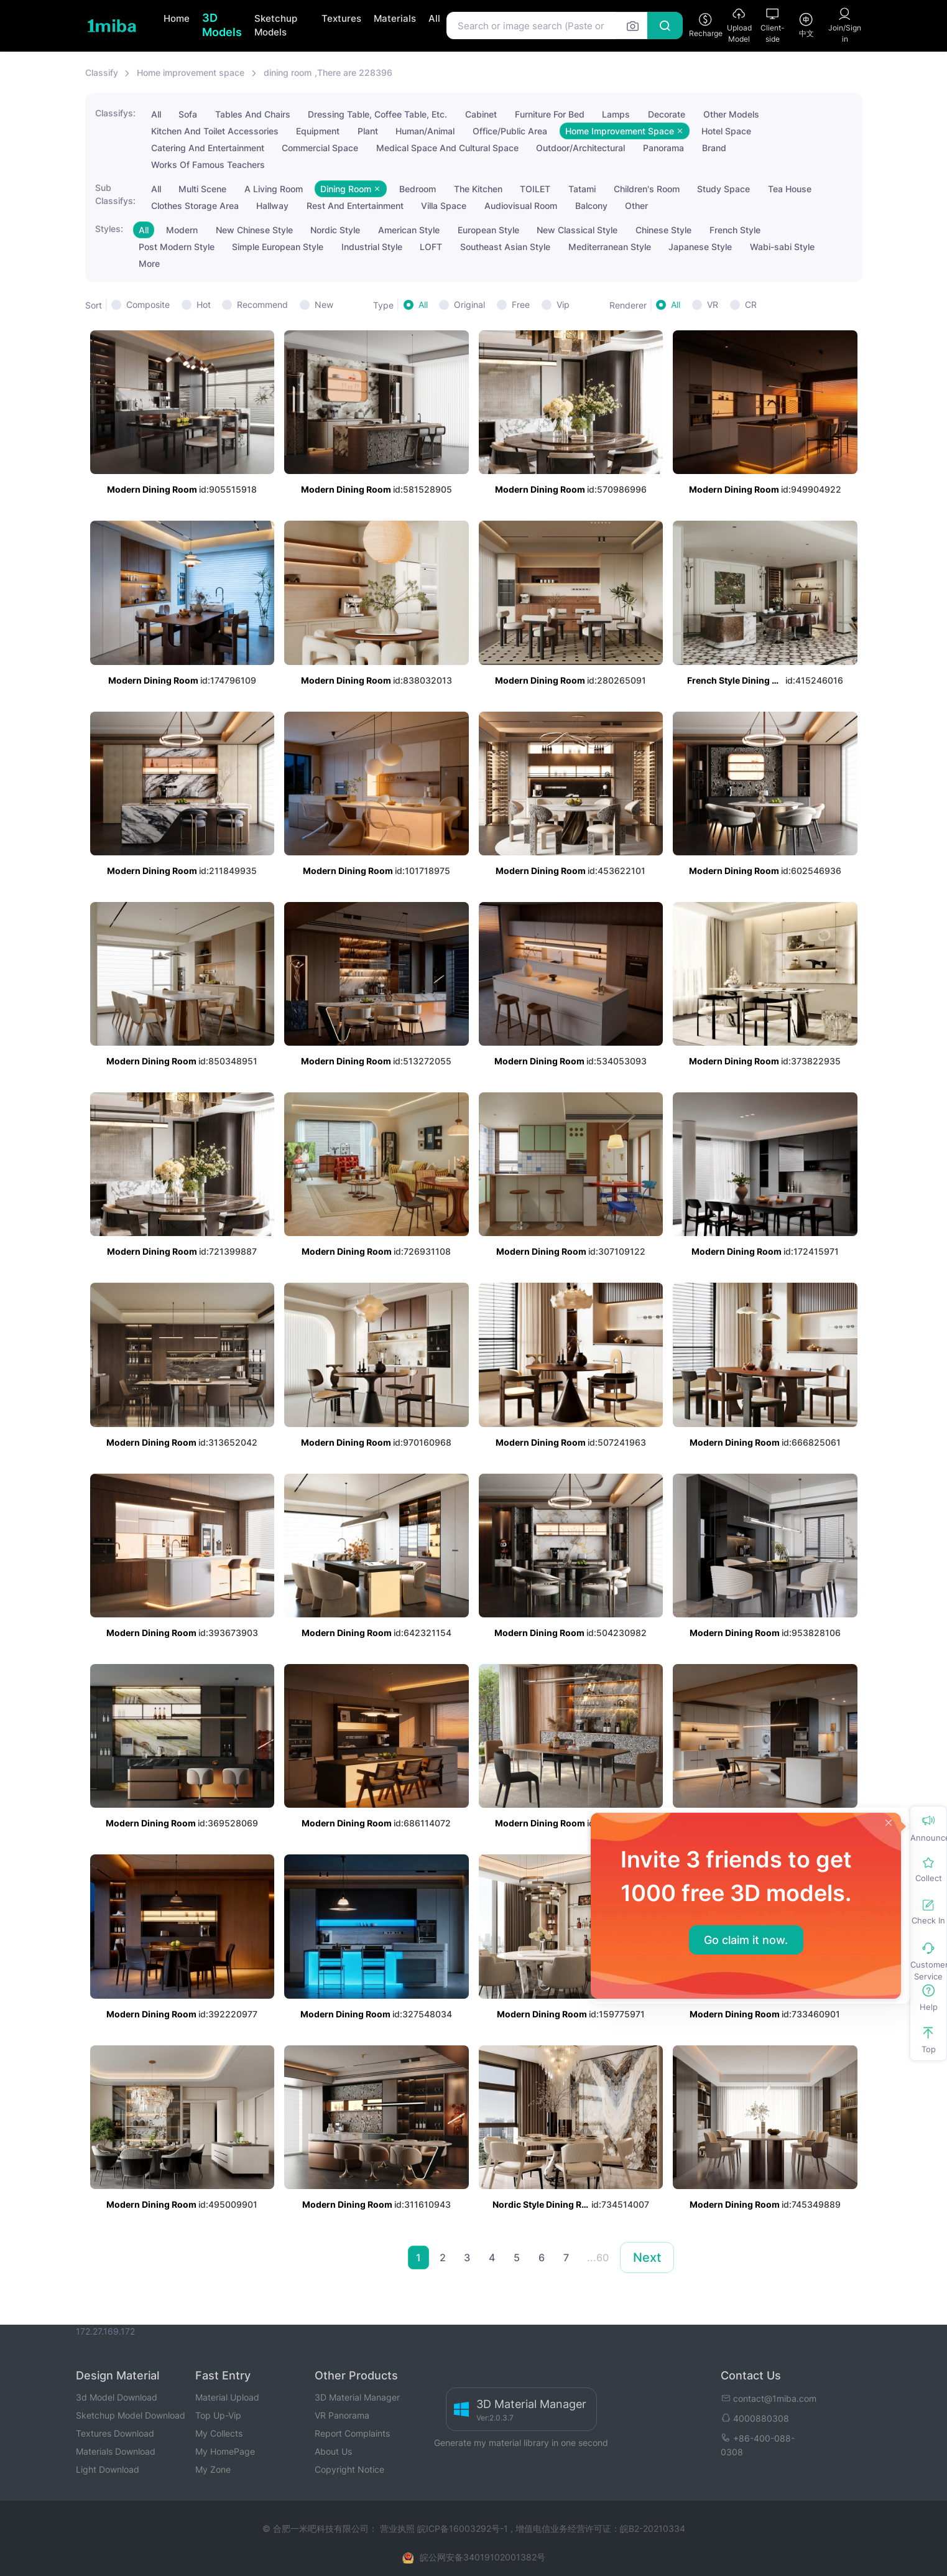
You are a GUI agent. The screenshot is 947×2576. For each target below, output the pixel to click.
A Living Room (273, 189)
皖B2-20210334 (652, 2528)
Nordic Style (335, 230)
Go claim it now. (746, 1939)
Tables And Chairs (252, 114)
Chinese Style (663, 230)
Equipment (318, 131)
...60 (598, 2257)
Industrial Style (371, 246)
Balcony (591, 205)
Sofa (187, 114)
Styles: (109, 228)
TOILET (535, 189)
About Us (333, 2451)
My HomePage (225, 2451)
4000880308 (755, 2418)
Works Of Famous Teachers (208, 164)
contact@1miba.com (768, 2398)
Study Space (723, 189)
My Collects (219, 2433)
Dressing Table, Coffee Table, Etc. (377, 114)
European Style (488, 230)
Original (469, 304)
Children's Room (647, 189)
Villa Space (443, 205)
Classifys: (115, 113)
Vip (563, 304)
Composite (148, 304)
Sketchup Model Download (130, 2415)
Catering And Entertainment (207, 147)
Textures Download (115, 2433)
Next (647, 2257)
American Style (409, 230)
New (324, 304)
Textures (341, 18)
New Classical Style (577, 230)
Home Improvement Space (624, 131)
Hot (203, 304)
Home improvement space (190, 72)
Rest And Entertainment (355, 205)
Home (177, 18)
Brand (714, 147)
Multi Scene (202, 189)
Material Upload (227, 2397)
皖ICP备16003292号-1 (462, 2528)
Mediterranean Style (609, 246)
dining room (288, 72)
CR (751, 304)
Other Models (731, 114)
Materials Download (115, 2451)
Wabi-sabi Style (782, 246)
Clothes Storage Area (195, 205)
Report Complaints (352, 2433)
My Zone (213, 2469)
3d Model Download (116, 2397)
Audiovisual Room (520, 205)
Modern (182, 230)
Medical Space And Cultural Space (447, 147)
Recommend (262, 304)
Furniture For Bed (549, 114)
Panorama (663, 147)
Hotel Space (726, 131)
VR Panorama (342, 2415)
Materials (395, 18)
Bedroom (417, 189)
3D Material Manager (357, 2397)
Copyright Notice (349, 2469)
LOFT (431, 246)
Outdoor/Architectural (580, 147)
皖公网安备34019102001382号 (482, 2557)
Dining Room (350, 189)
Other (636, 205)
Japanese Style (700, 246)
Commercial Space (320, 147)
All (434, 18)
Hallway (272, 205)
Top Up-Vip (218, 2415)
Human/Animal (425, 131)
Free (521, 304)
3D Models (222, 25)
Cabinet (481, 114)
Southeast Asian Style (505, 246)
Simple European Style (277, 246)
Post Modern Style (177, 246)
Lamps (616, 114)
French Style (734, 230)
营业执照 (398, 2528)
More (149, 263)
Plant (368, 131)
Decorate (666, 114)
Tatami (582, 189)
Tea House (789, 189)
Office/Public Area (510, 131)
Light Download (107, 2469)
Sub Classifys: (115, 194)
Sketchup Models (275, 25)
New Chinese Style (254, 230)
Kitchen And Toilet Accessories (215, 131)
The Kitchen (478, 189)
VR (712, 304)
